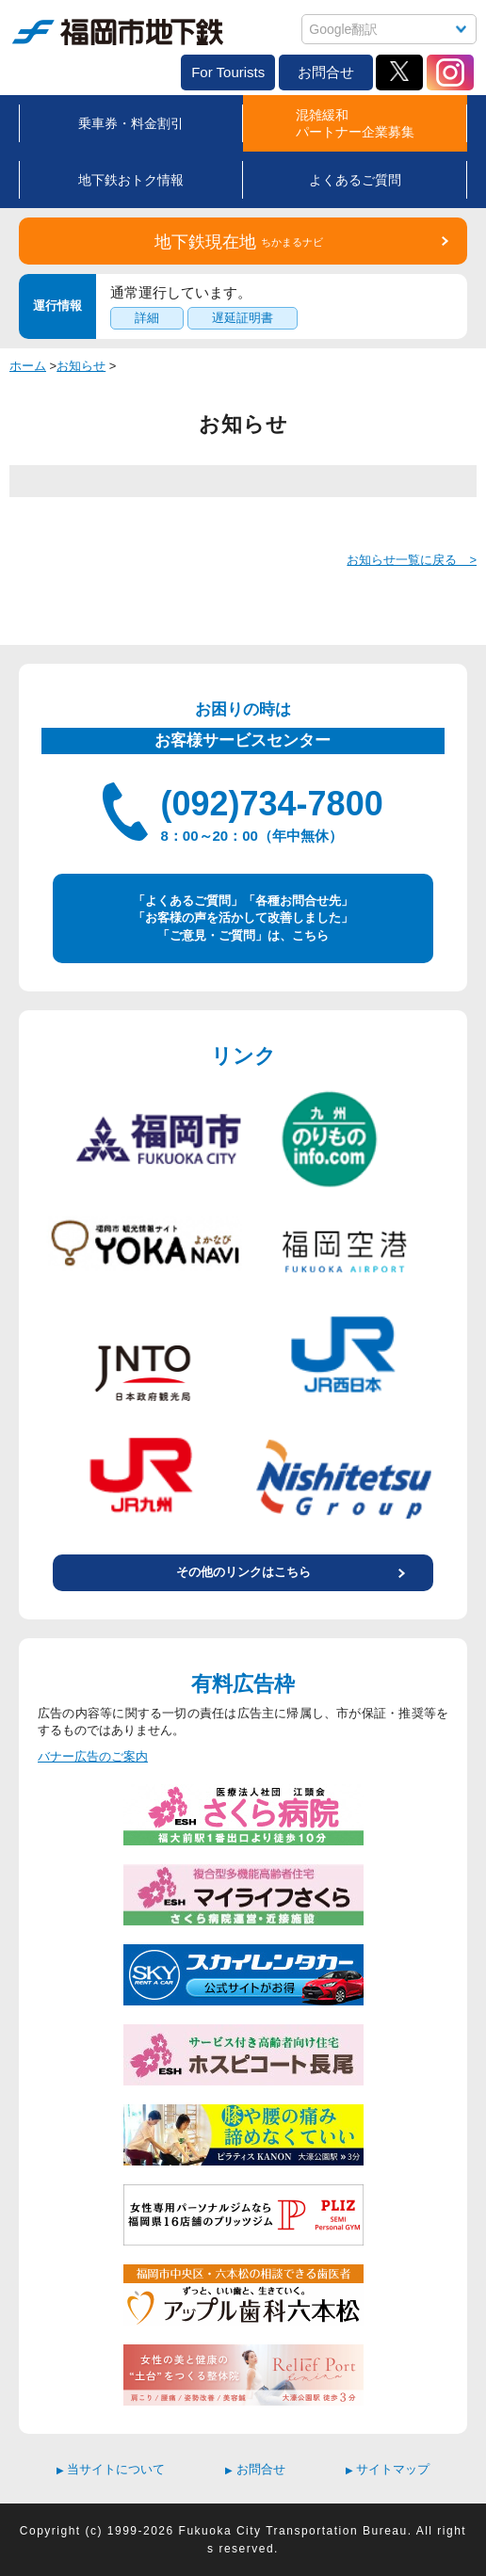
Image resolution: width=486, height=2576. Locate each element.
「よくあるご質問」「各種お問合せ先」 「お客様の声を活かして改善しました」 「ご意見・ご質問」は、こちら (243, 918)
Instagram (450, 72)
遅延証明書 (242, 318)
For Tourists (228, 72)
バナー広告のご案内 (93, 1756)
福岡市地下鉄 (117, 32)
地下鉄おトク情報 (131, 179)
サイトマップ (388, 2469)
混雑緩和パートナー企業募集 (355, 123)
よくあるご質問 (355, 179)
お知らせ (81, 366)
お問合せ (326, 72)
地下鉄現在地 (238, 242)
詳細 (147, 318)
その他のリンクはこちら (243, 1572)
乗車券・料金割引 (131, 123)
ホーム (27, 366)
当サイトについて (111, 2469)
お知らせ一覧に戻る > (412, 560)
